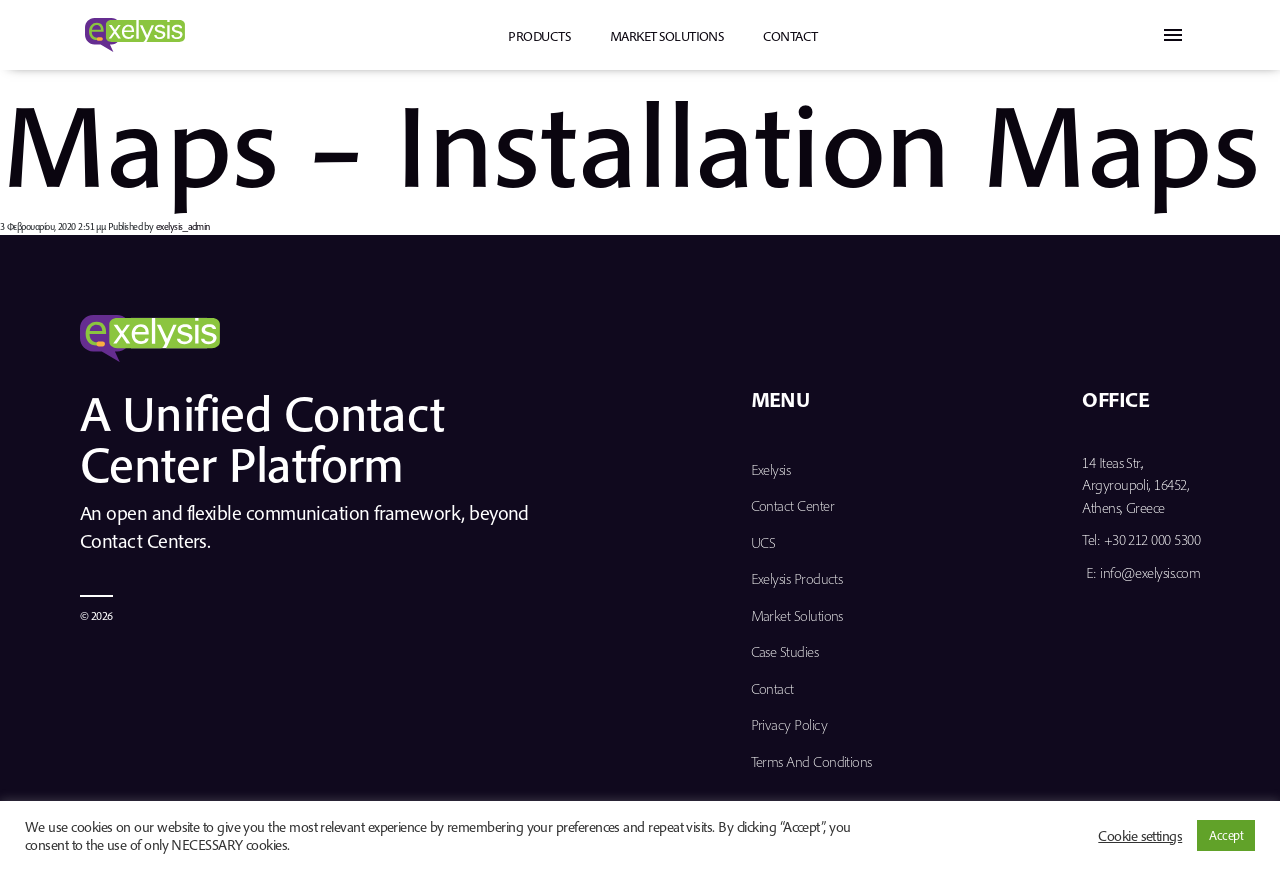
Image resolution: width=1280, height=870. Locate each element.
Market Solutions (666, 36)
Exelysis (771, 469)
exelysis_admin (183, 226)
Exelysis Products (797, 578)
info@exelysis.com (1150, 572)
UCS (763, 542)
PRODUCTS (539, 36)
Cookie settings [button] (1140, 836)
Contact (790, 36)
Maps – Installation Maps (629, 142)
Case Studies (785, 651)
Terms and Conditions (811, 761)
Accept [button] (1226, 835)
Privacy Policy (789, 724)
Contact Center (792, 505)
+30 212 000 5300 (1152, 539)
